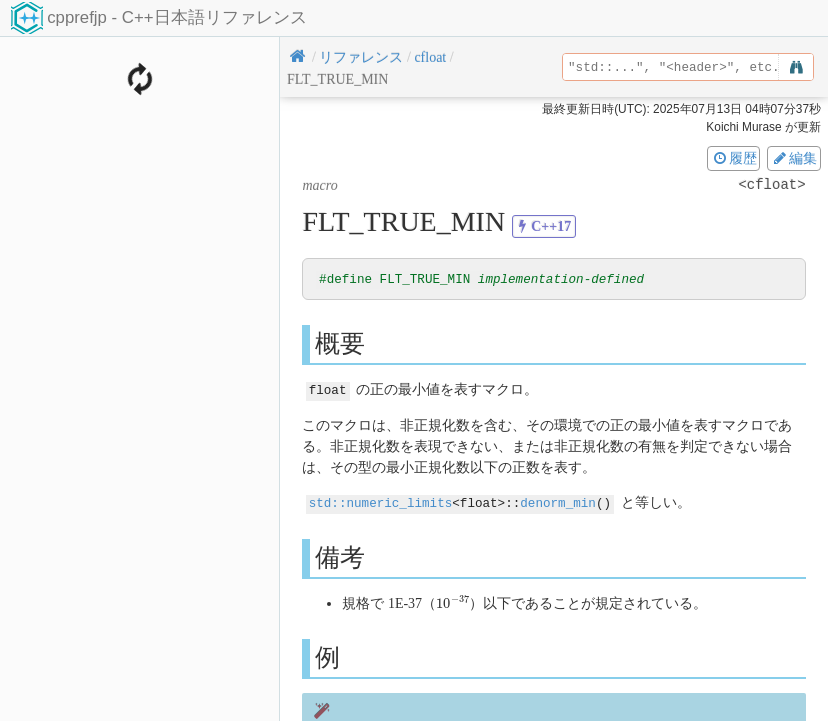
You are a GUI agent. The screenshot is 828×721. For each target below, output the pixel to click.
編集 (794, 158)
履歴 (734, 158)
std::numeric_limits (381, 502)
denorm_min (558, 502)
